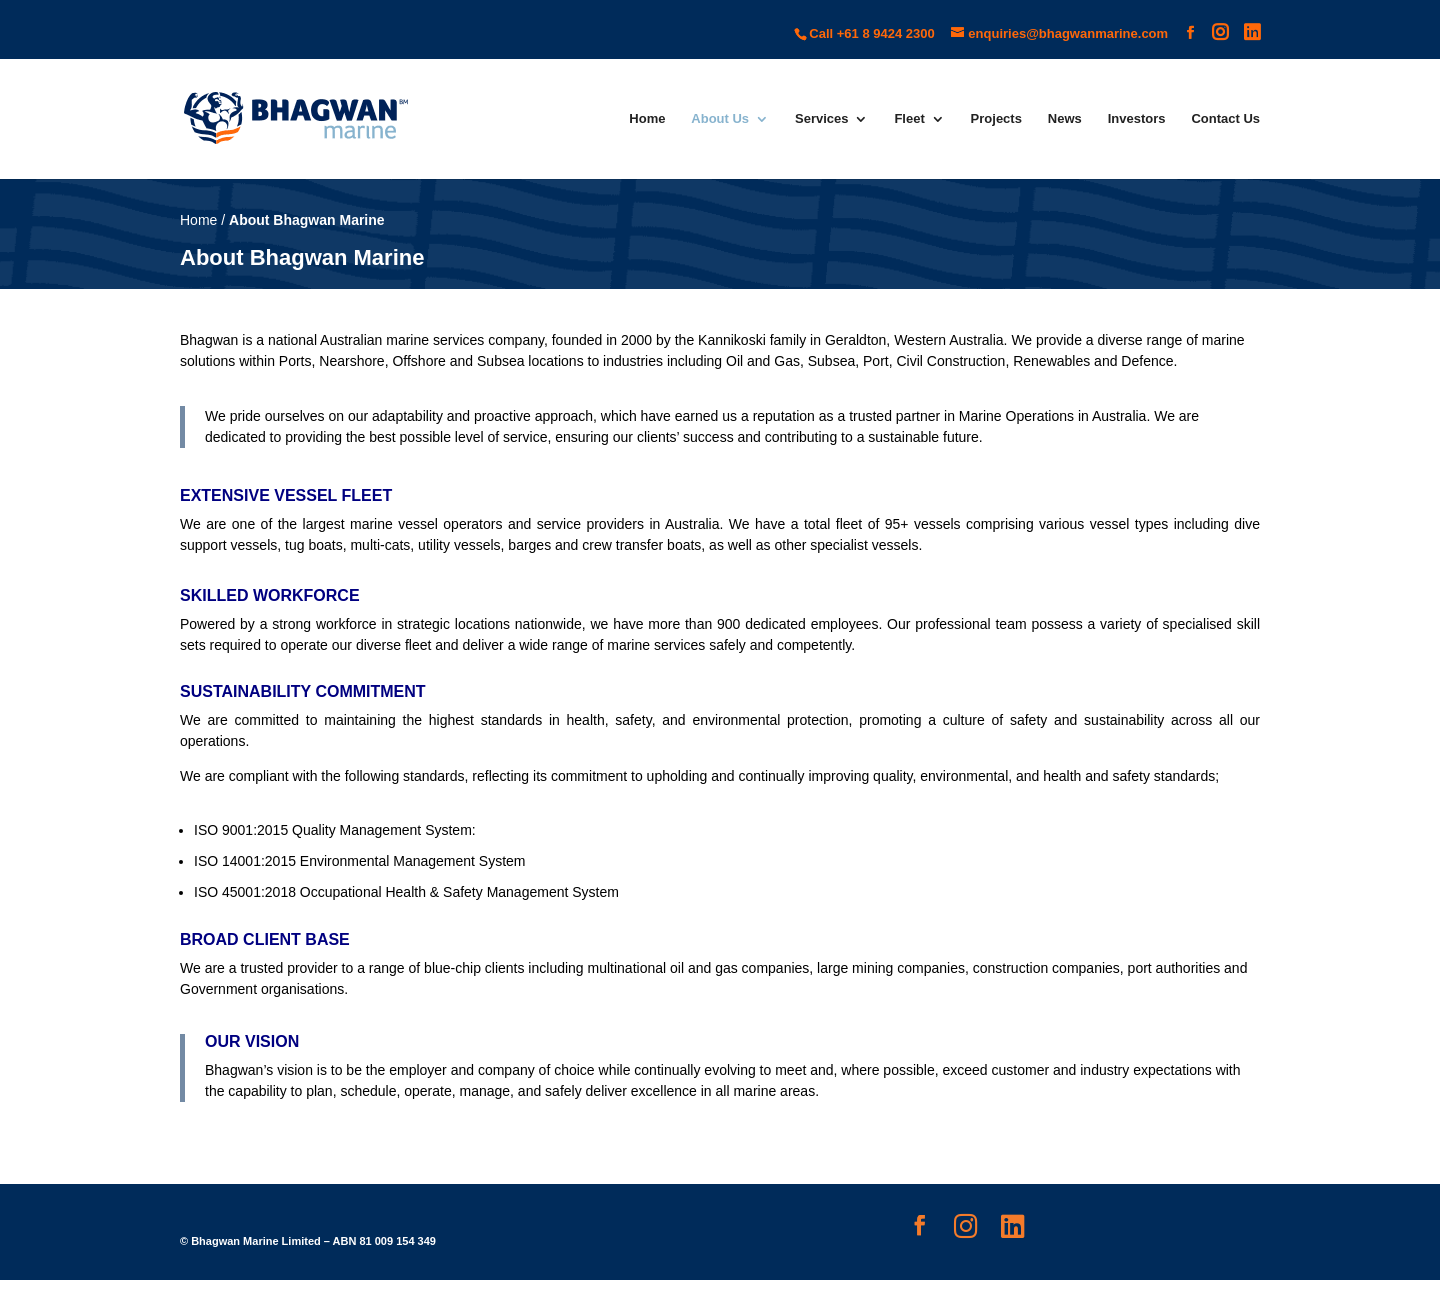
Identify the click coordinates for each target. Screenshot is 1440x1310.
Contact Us (1225, 119)
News (1065, 119)
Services (822, 119)
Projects (996, 119)
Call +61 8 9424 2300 (871, 33)
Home (647, 119)
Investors (1137, 119)
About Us (720, 119)
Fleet (909, 119)
